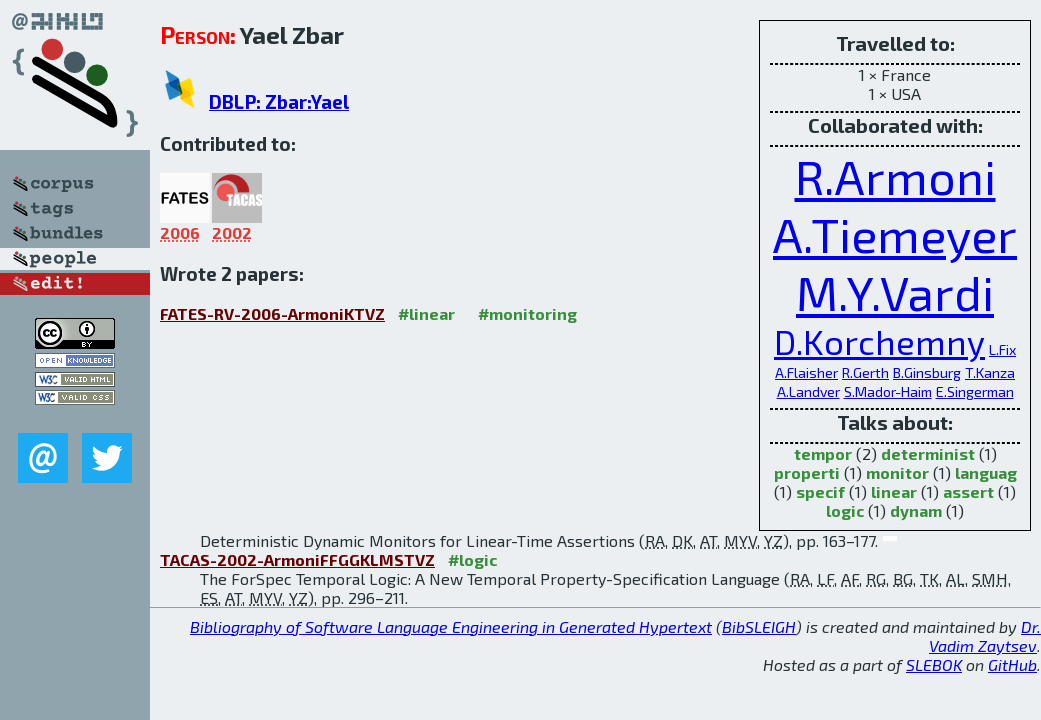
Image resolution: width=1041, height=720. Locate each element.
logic (845, 510)
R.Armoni (895, 176)
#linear (426, 313)
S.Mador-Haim (888, 391)
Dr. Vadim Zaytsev (985, 636)
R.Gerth (865, 372)
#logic (472, 559)
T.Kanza (990, 372)
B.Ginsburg (927, 372)
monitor (897, 472)
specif (820, 491)
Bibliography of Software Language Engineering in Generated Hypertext (451, 626)
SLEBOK (934, 664)
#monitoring (527, 313)
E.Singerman (975, 391)
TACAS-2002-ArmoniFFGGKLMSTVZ (297, 559)
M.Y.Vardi (895, 292)
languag (986, 472)
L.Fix (1002, 349)
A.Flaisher (806, 372)
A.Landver (808, 391)
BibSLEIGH (759, 626)
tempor (823, 453)
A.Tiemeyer (895, 234)
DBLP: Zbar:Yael (279, 101)
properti (807, 472)
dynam (916, 510)
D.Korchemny (879, 341)
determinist (928, 453)
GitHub (1012, 664)
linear (894, 491)
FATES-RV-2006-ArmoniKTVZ (272, 313)
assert (968, 491)
